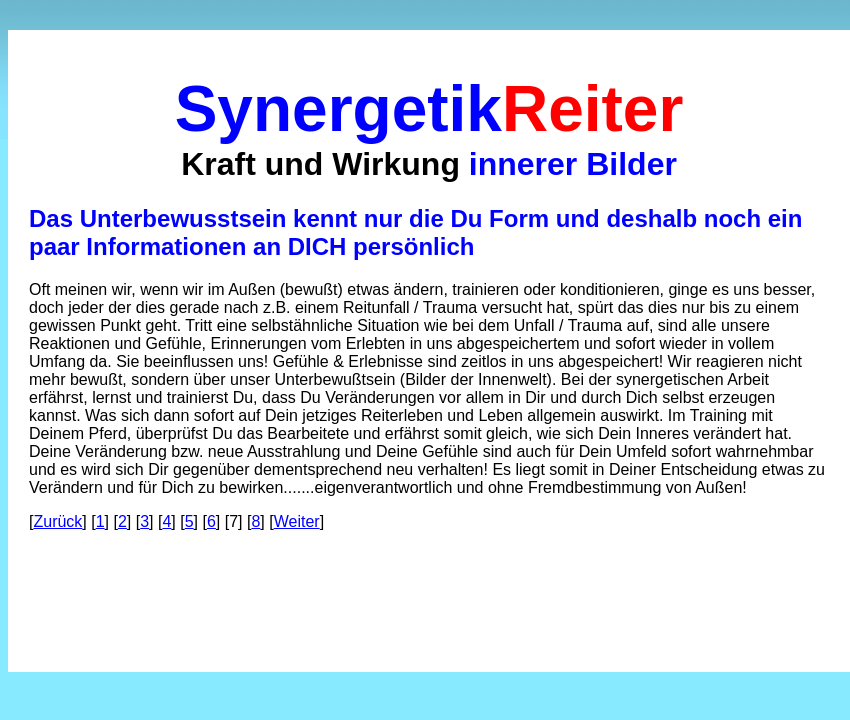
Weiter (297, 521)
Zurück (57, 521)
